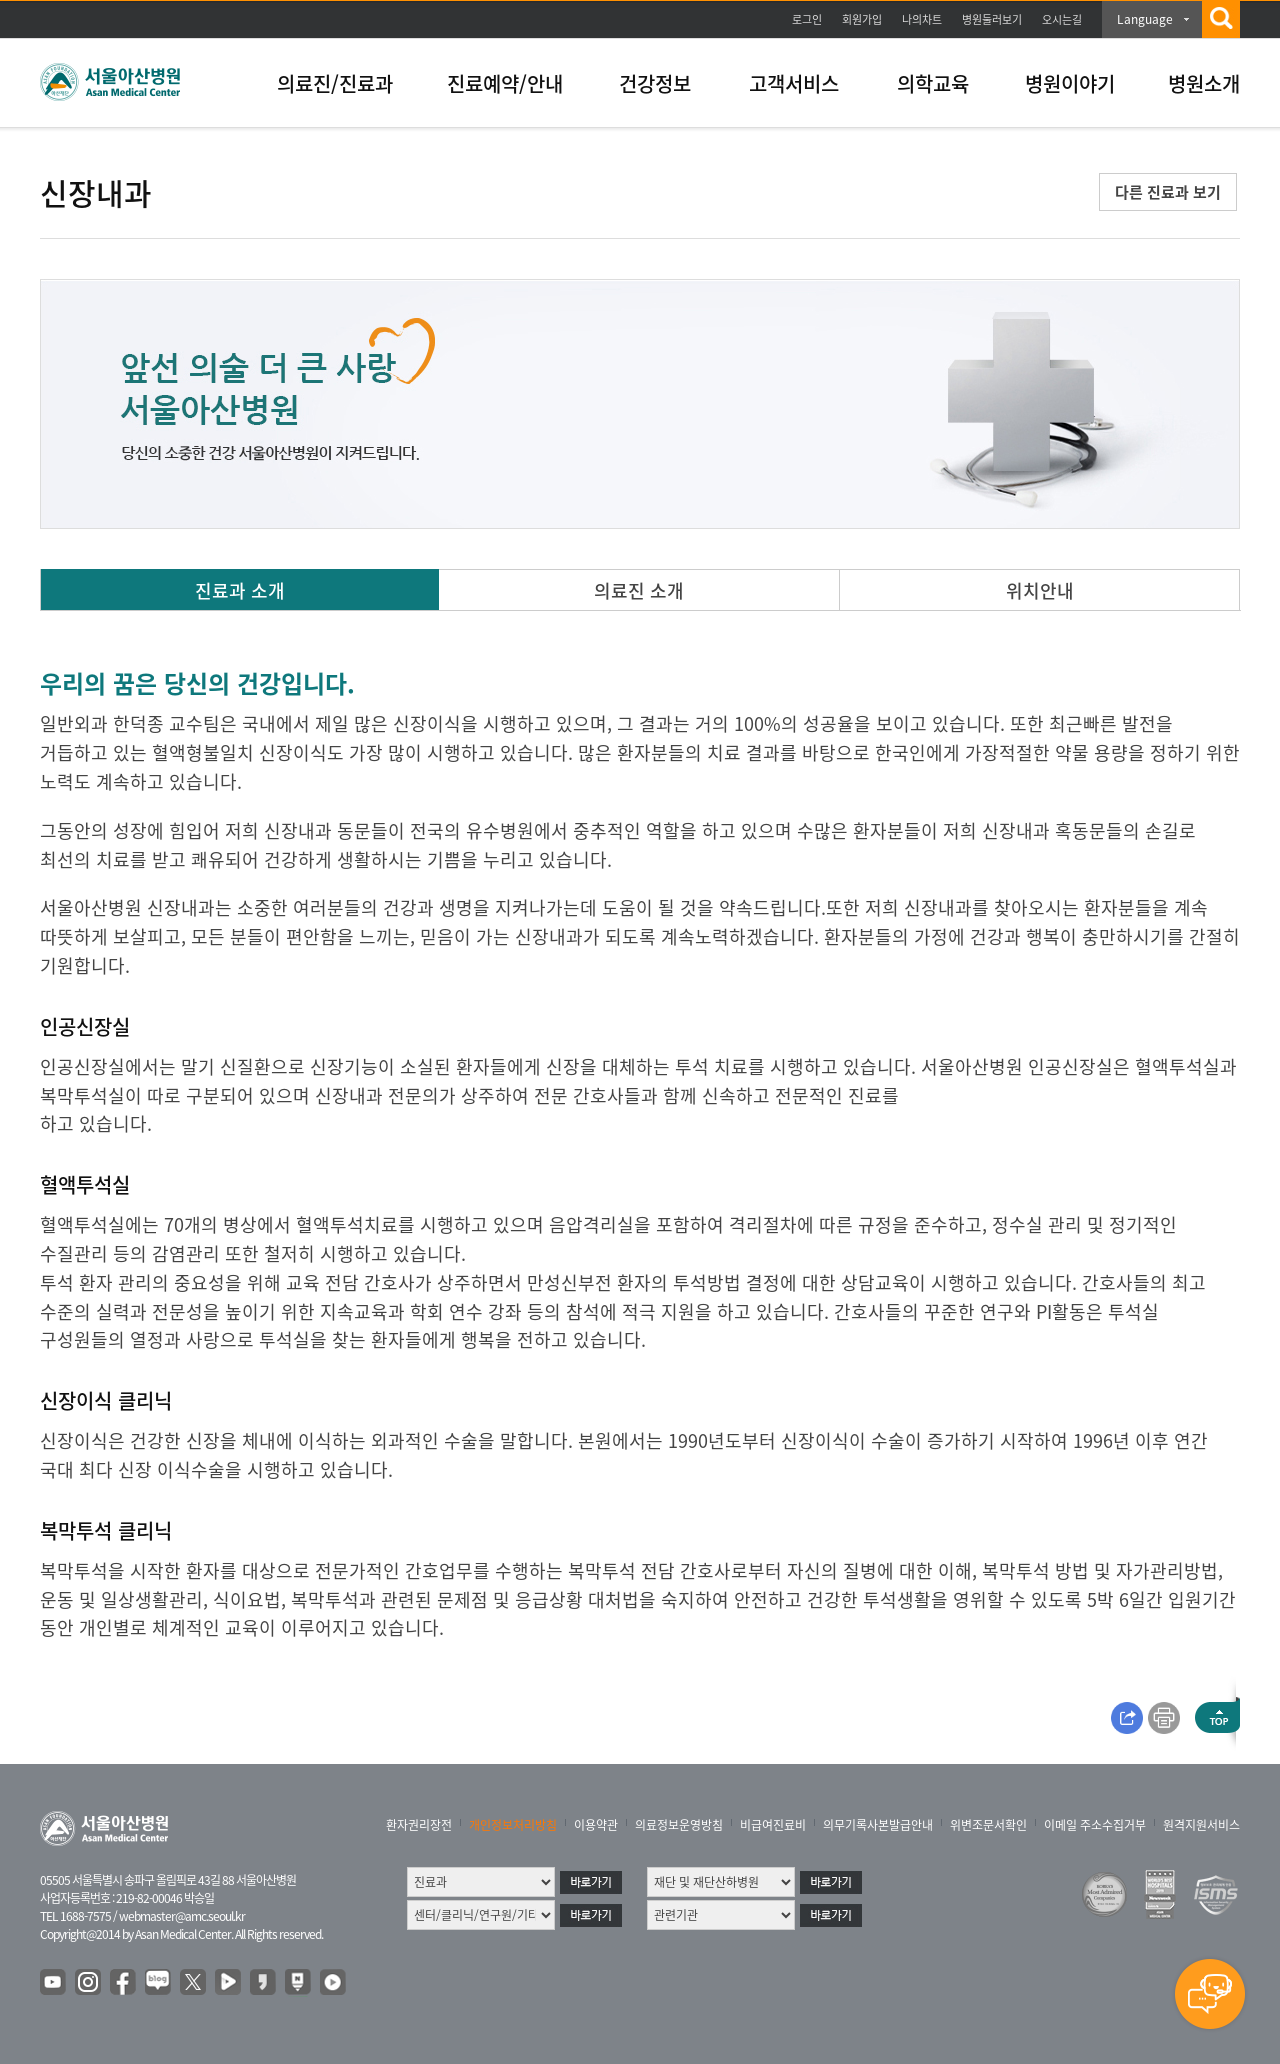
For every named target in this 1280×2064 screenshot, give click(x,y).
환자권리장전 (419, 1825)
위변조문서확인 (988, 1825)
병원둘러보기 (992, 19)
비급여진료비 (773, 1825)
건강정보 (655, 83)
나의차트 (922, 19)
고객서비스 (794, 83)
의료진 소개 (639, 590)
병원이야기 (1070, 83)
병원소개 (1204, 83)
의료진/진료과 (335, 83)
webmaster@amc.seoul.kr (182, 1916)
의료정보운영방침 (679, 1825)
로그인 (807, 19)
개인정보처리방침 (513, 1825)
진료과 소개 (240, 590)
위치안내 (1040, 590)
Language (1145, 19)
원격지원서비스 (1201, 1825)
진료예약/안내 (505, 83)
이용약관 (596, 1825)
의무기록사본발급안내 (878, 1825)
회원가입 (862, 19)
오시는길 (1062, 19)
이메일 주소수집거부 (1095, 1825)
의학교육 (933, 83)
